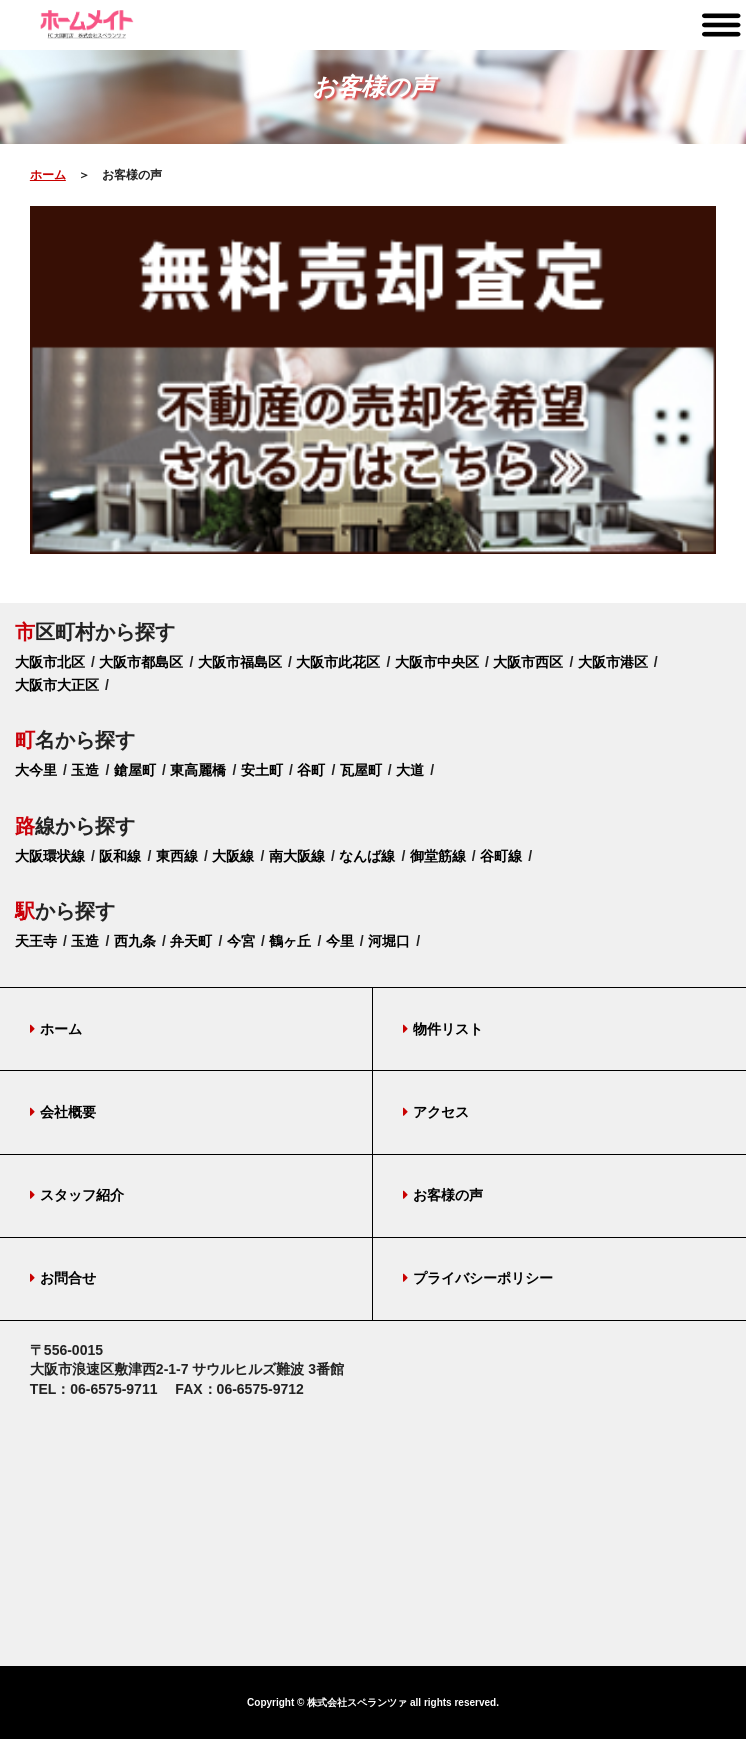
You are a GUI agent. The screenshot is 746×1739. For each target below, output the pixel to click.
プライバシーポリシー (478, 1278)
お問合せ (63, 1278)
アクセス (436, 1112)
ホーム (48, 175)
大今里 (36, 770)
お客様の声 (443, 1195)
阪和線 (120, 856)
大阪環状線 (50, 856)
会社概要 (63, 1112)
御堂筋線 (438, 856)
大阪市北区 (50, 662)
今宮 (241, 941)
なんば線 (367, 856)
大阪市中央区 (437, 662)
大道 (410, 770)
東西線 (177, 856)
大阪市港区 (613, 662)
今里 (340, 941)
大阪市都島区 (141, 662)
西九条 (135, 941)
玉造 (85, 770)
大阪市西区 (528, 662)
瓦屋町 (361, 770)
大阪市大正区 (57, 685)
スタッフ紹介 (77, 1195)
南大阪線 (297, 856)
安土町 (262, 770)
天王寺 (36, 941)
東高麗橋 (198, 770)
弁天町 (191, 941)
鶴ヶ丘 (290, 941)
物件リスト (443, 1029)
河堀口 (389, 941)
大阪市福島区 (240, 662)
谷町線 (501, 856)
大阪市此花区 (338, 662)
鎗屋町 (135, 770)
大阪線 (233, 856)
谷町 (311, 770)
